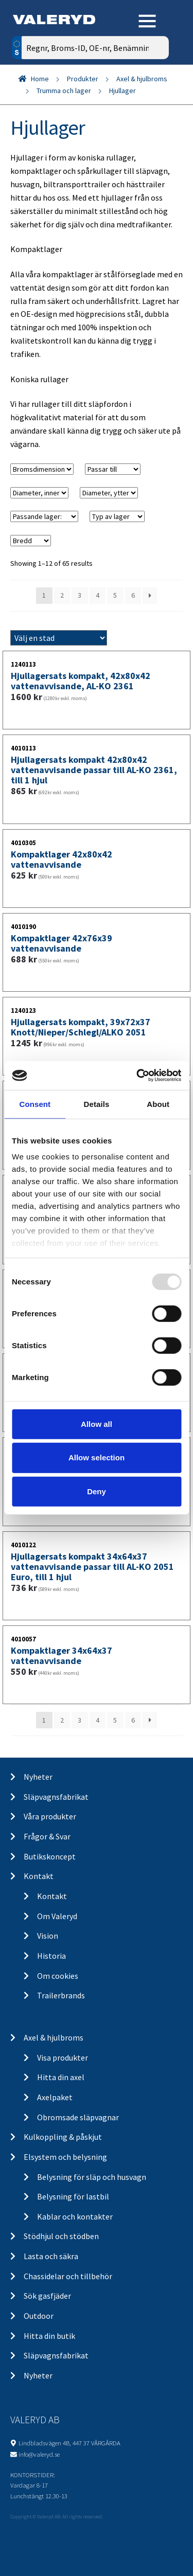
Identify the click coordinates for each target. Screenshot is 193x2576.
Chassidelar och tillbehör (68, 2276)
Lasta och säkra (51, 2256)
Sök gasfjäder (47, 2296)
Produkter (82, 78)
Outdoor (39, 2316)
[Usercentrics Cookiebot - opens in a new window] (137, 1075)
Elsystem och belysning (65, 2157)
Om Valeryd (57, 1916)
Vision (47, 1935)
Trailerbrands (61, 1995)
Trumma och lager (64, 90)
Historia (51, 1956)
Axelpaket (55, 2097)
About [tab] (158, 1103)
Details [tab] (97, 1103)
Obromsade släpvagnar (78, 2117)
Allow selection (96, 1457)
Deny (96, 1491)
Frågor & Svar (47, 1836)
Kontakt (39, 1876)
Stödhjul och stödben (61, 2236)
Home (40, 78)
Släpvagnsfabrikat (56, 1797)
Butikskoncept (50, 1856)
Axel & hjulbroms (141, 78)
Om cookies (57, 1976)
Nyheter (38, 1777)
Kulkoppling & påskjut (63, 2137)
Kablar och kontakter (75, 2216)
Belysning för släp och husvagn (91, 2177)
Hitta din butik (49, 2336)
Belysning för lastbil (73, 2196)
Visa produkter (62, 2057)
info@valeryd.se (39, 2454)
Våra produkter (50, 1816)
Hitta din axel (60, 2077)
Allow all (96, 1423)
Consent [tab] (34, 1103)
